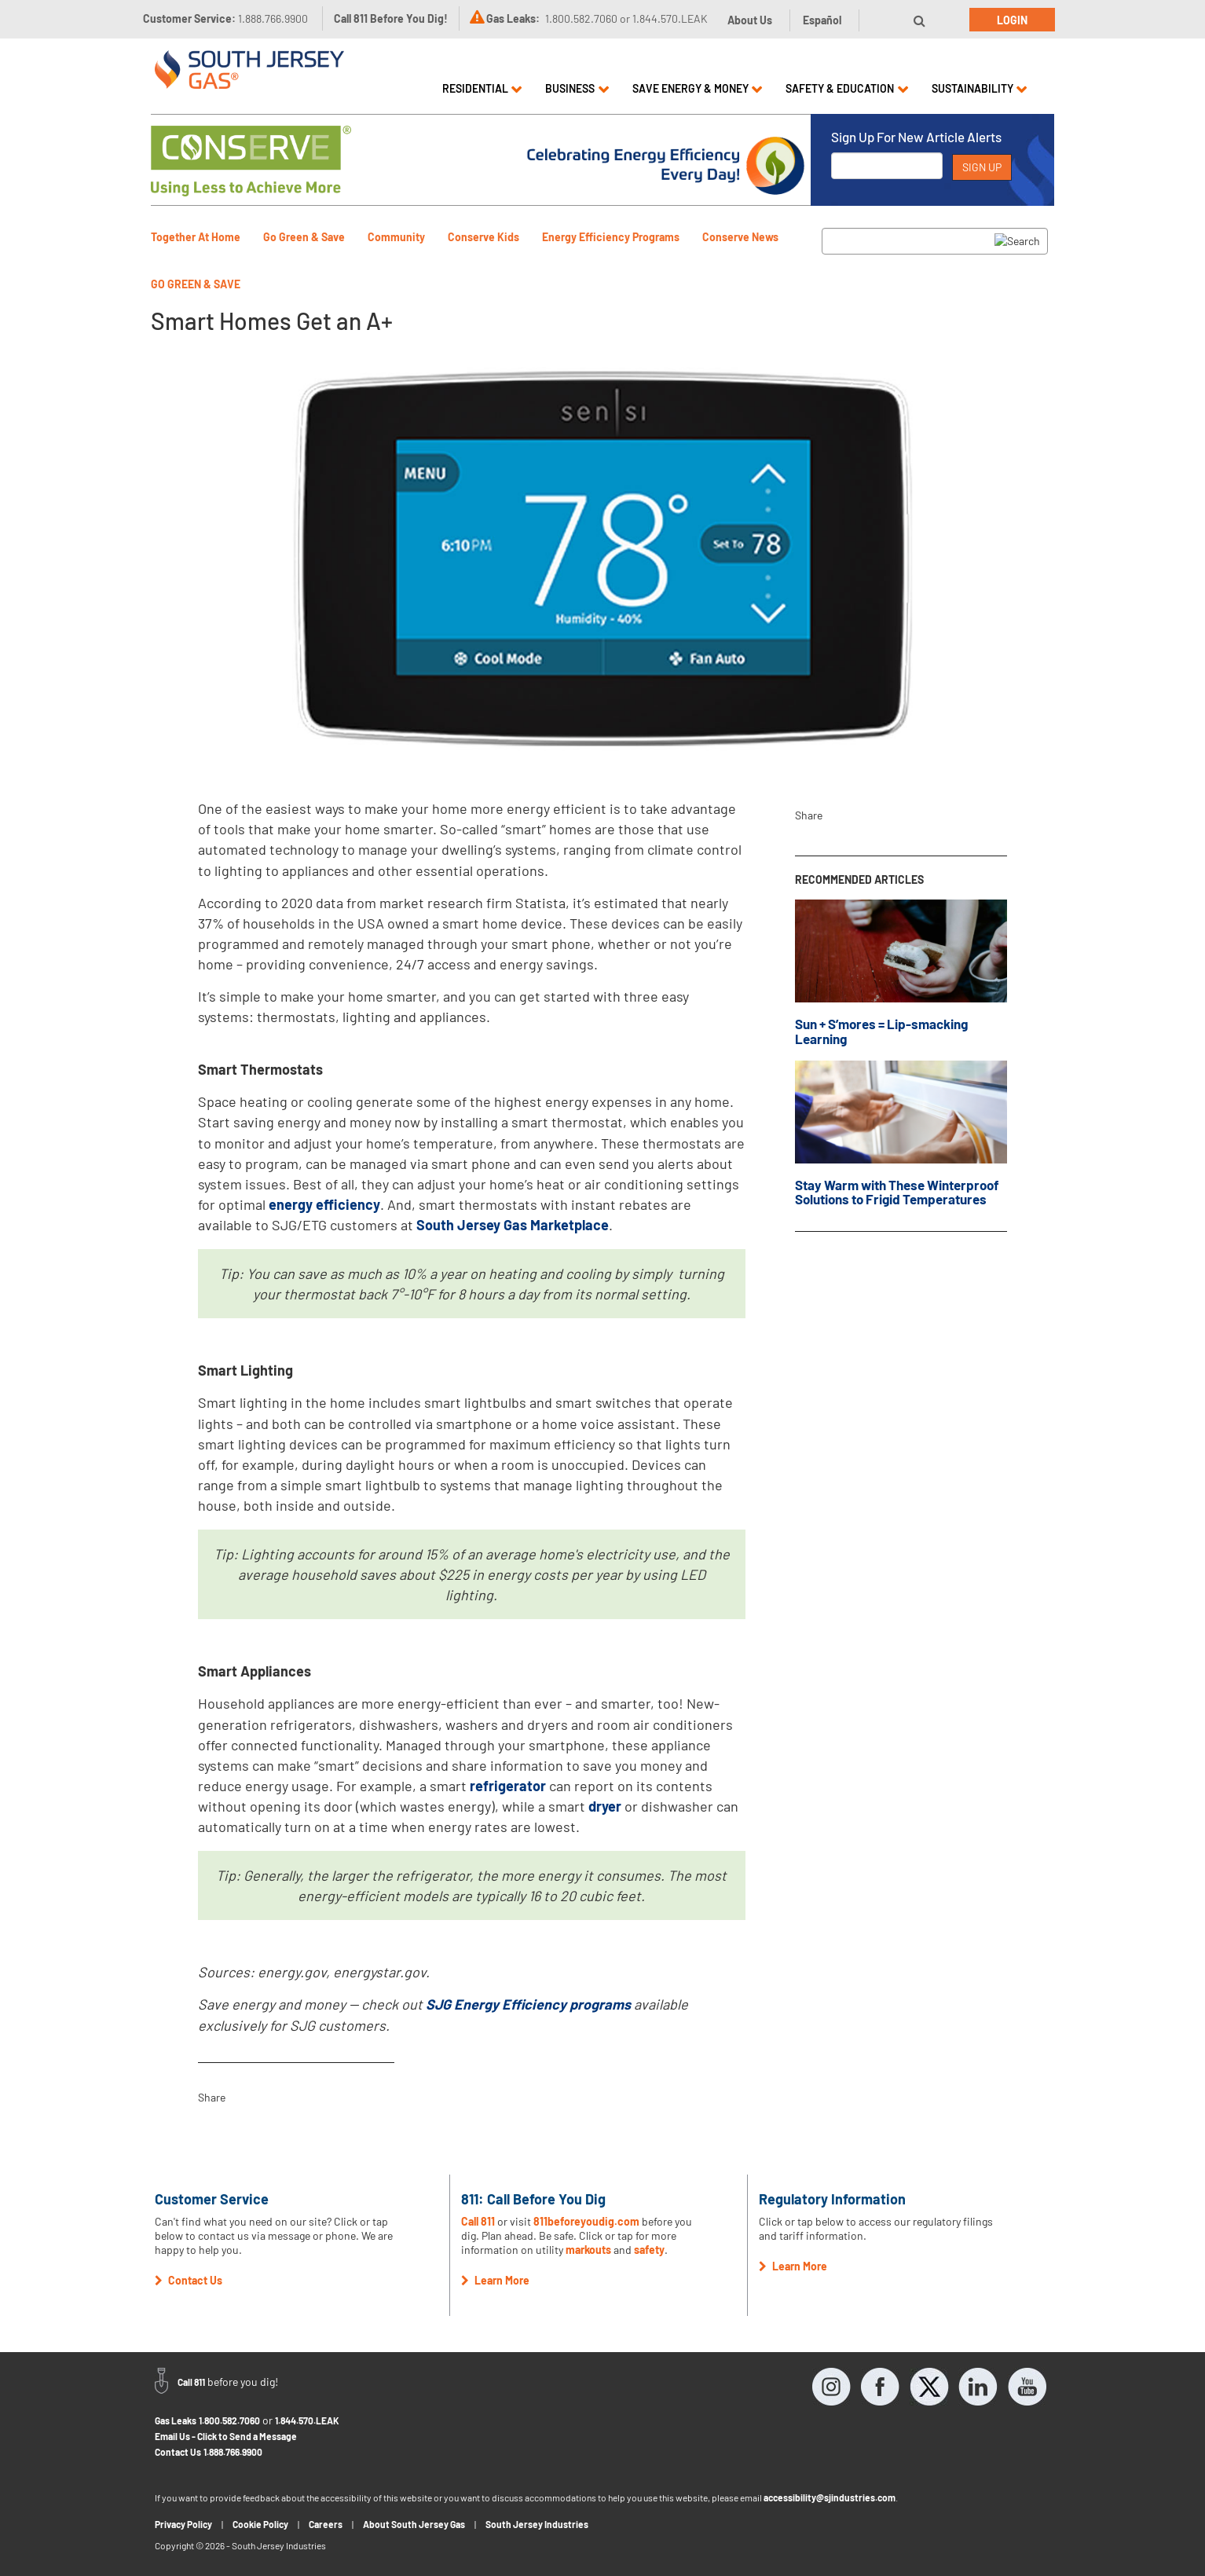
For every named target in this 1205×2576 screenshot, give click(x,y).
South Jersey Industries (536, 2524)
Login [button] (1012, 20)
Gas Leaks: (513, 18)
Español (822, 20)
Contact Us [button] (188, 2280)
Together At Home (195, 237)
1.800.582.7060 (229, 2420)
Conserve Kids (483, 237)
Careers (325, 2524)
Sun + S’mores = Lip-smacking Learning (881, 1031)
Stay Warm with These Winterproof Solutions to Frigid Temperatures (897, 1192)
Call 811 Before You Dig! (391, 18)
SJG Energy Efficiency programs (528, 2004)
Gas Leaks (175, 2420)
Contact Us (178, 2451)
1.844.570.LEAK (307, 2420)
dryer (604, 1806)
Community (396, 237)
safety (649, 2249)
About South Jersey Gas (414, 2524)
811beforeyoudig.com (586, 2221)
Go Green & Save (304, 237)
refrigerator (508, 1785)
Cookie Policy (260, 2524)
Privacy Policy (183, 2524)
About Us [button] (749, 20)
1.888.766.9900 (232, 2451)
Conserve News (740, 237)
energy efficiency (324, 1204)
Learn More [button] (495, 2280)
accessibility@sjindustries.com (830, 2497)
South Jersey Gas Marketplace (512, 1224)
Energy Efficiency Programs (610, 237)
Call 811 (478, 2221)
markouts (588, 2249)
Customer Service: (225, 18)
